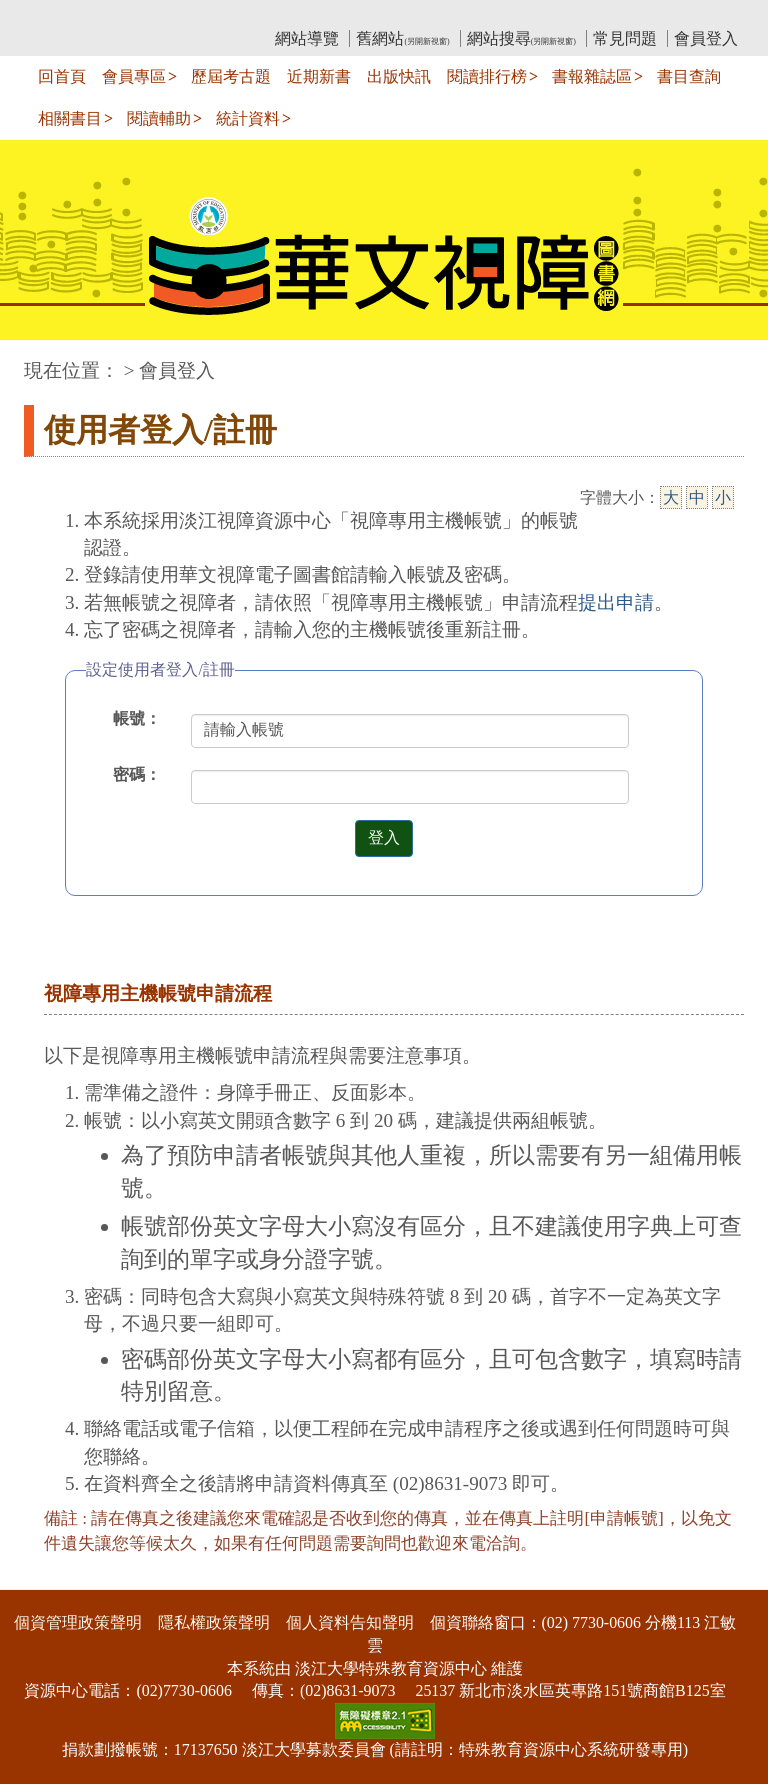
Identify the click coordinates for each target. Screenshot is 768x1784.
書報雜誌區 (592, 76)
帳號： (137, 718)
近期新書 (319, 76)
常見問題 (625, 38)
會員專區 (134, 76)
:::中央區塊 (38, 360)
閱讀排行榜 (487, 76)
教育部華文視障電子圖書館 (201, 15)
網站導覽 (307, 38)
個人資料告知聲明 (350, 1622)
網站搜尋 (521, 38)
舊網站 (402, 38)
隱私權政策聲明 (214, 1622)
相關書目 (70, 118)
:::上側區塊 (62, 15)
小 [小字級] (723, 497)
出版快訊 (399, 76)
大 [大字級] (671, 497)
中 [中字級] (697, 497)
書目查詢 (689, 76)
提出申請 (616, 602)
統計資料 (248, 118)
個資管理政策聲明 (78, 1622)
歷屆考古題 (231, 76)
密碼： (137, 774)
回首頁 (62, 76)
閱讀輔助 (159, 118)
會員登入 (706, 38)
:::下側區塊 (38, 1576)
